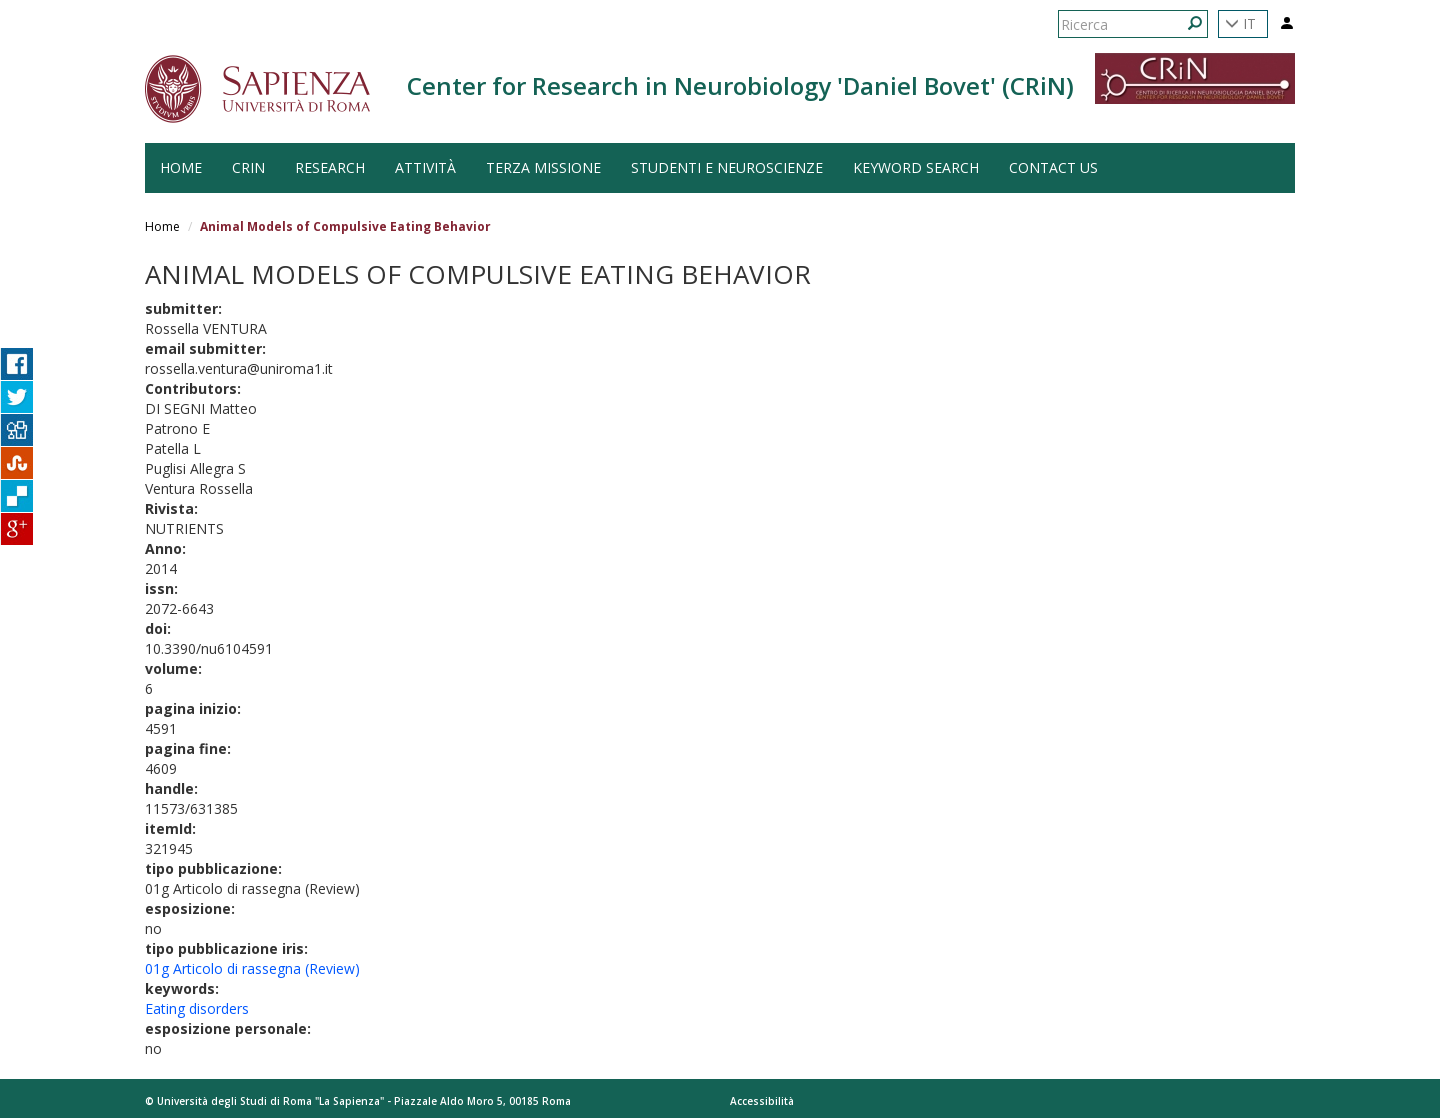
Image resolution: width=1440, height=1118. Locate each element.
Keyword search (916, 167)
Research (330, 167)
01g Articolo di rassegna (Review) (252, 968)
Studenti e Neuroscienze (727, 167)
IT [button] (1240, 23)
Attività (425, 167)
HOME (181, 167)
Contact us (1053, 167)
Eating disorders (197, 1008)
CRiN (248, 167)
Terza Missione (543, 167)
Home (162, 226)
